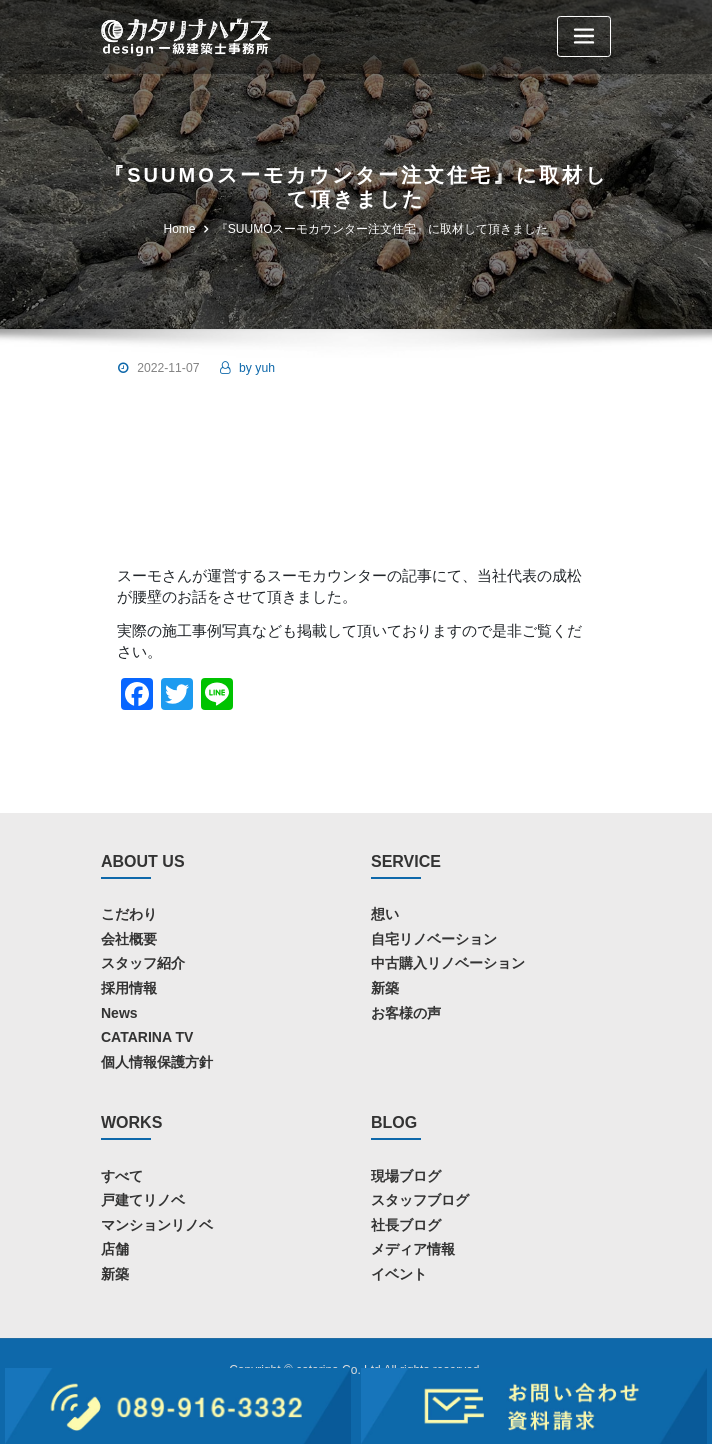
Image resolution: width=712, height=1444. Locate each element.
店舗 (115, 1249)
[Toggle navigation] (584, 36)
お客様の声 (406, 1013)
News (119, 1013)
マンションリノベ (157, 1225)
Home (180, 229)
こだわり (129, 914)
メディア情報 (413, 1249)
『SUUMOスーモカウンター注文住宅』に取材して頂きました (382, 229)
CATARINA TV (147, 1037)
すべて (122, 1176)
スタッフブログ (420, 1200)
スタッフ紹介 (143, 963)
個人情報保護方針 (157, 1062)
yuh (257, 368)
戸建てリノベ (143, 1200)
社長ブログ (406, 1225)
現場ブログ (406, 1176)
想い (385, 914)
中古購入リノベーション (448, 963)
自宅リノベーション (434, 939)
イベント (399, 1274)
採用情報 (129, 988)
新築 (385, 988)
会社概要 (129, 939)
